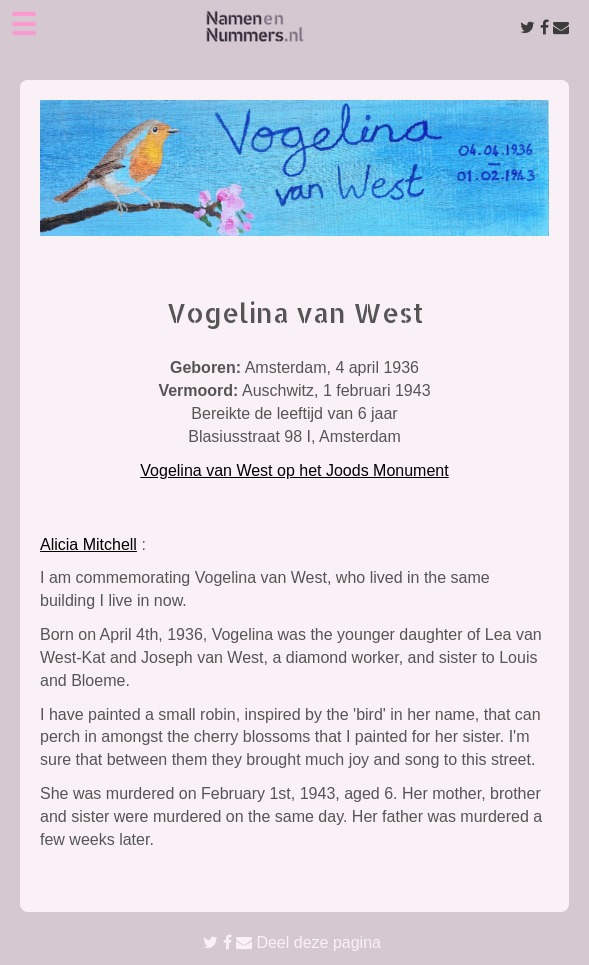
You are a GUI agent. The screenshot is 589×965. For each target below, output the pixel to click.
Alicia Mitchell (88, 544)
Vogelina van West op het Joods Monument (294, 470)
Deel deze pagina (292, 942)
